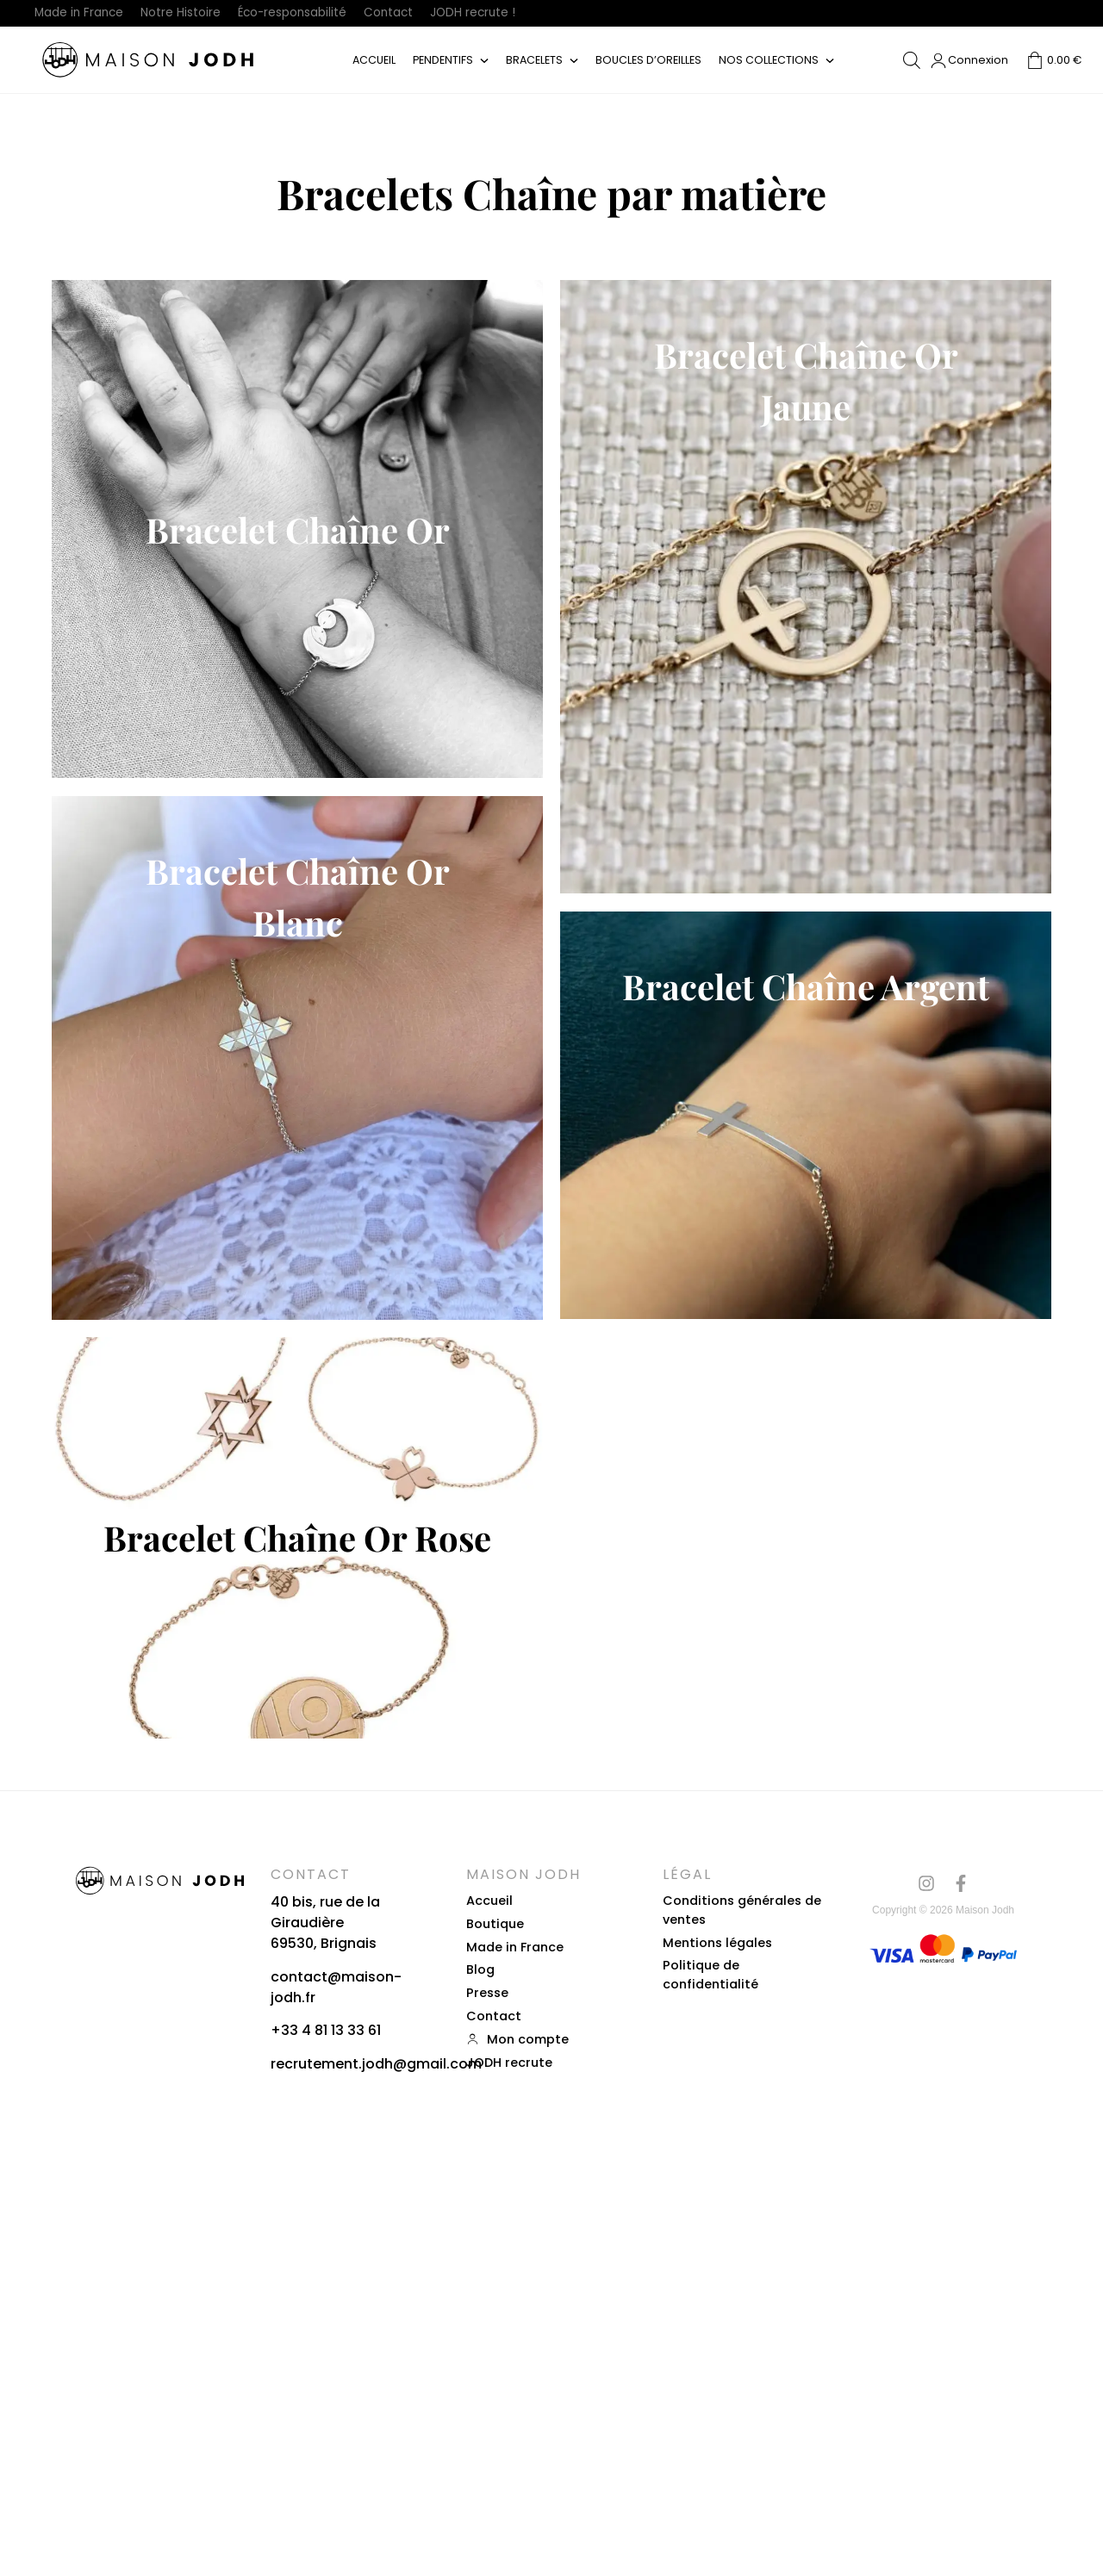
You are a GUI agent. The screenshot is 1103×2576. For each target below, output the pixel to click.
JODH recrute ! (496, 13)
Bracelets (535, 62)
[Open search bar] (911, 63)
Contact (409, 13)
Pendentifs (442, 62)
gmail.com (444, 2466)
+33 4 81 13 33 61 (326, 2433)
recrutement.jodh (332, 2466)
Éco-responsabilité (306, 13)
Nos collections (770, 62)
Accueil (372, 62)
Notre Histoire (188, 13)
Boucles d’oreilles (649, 62)
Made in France (81, 13)
